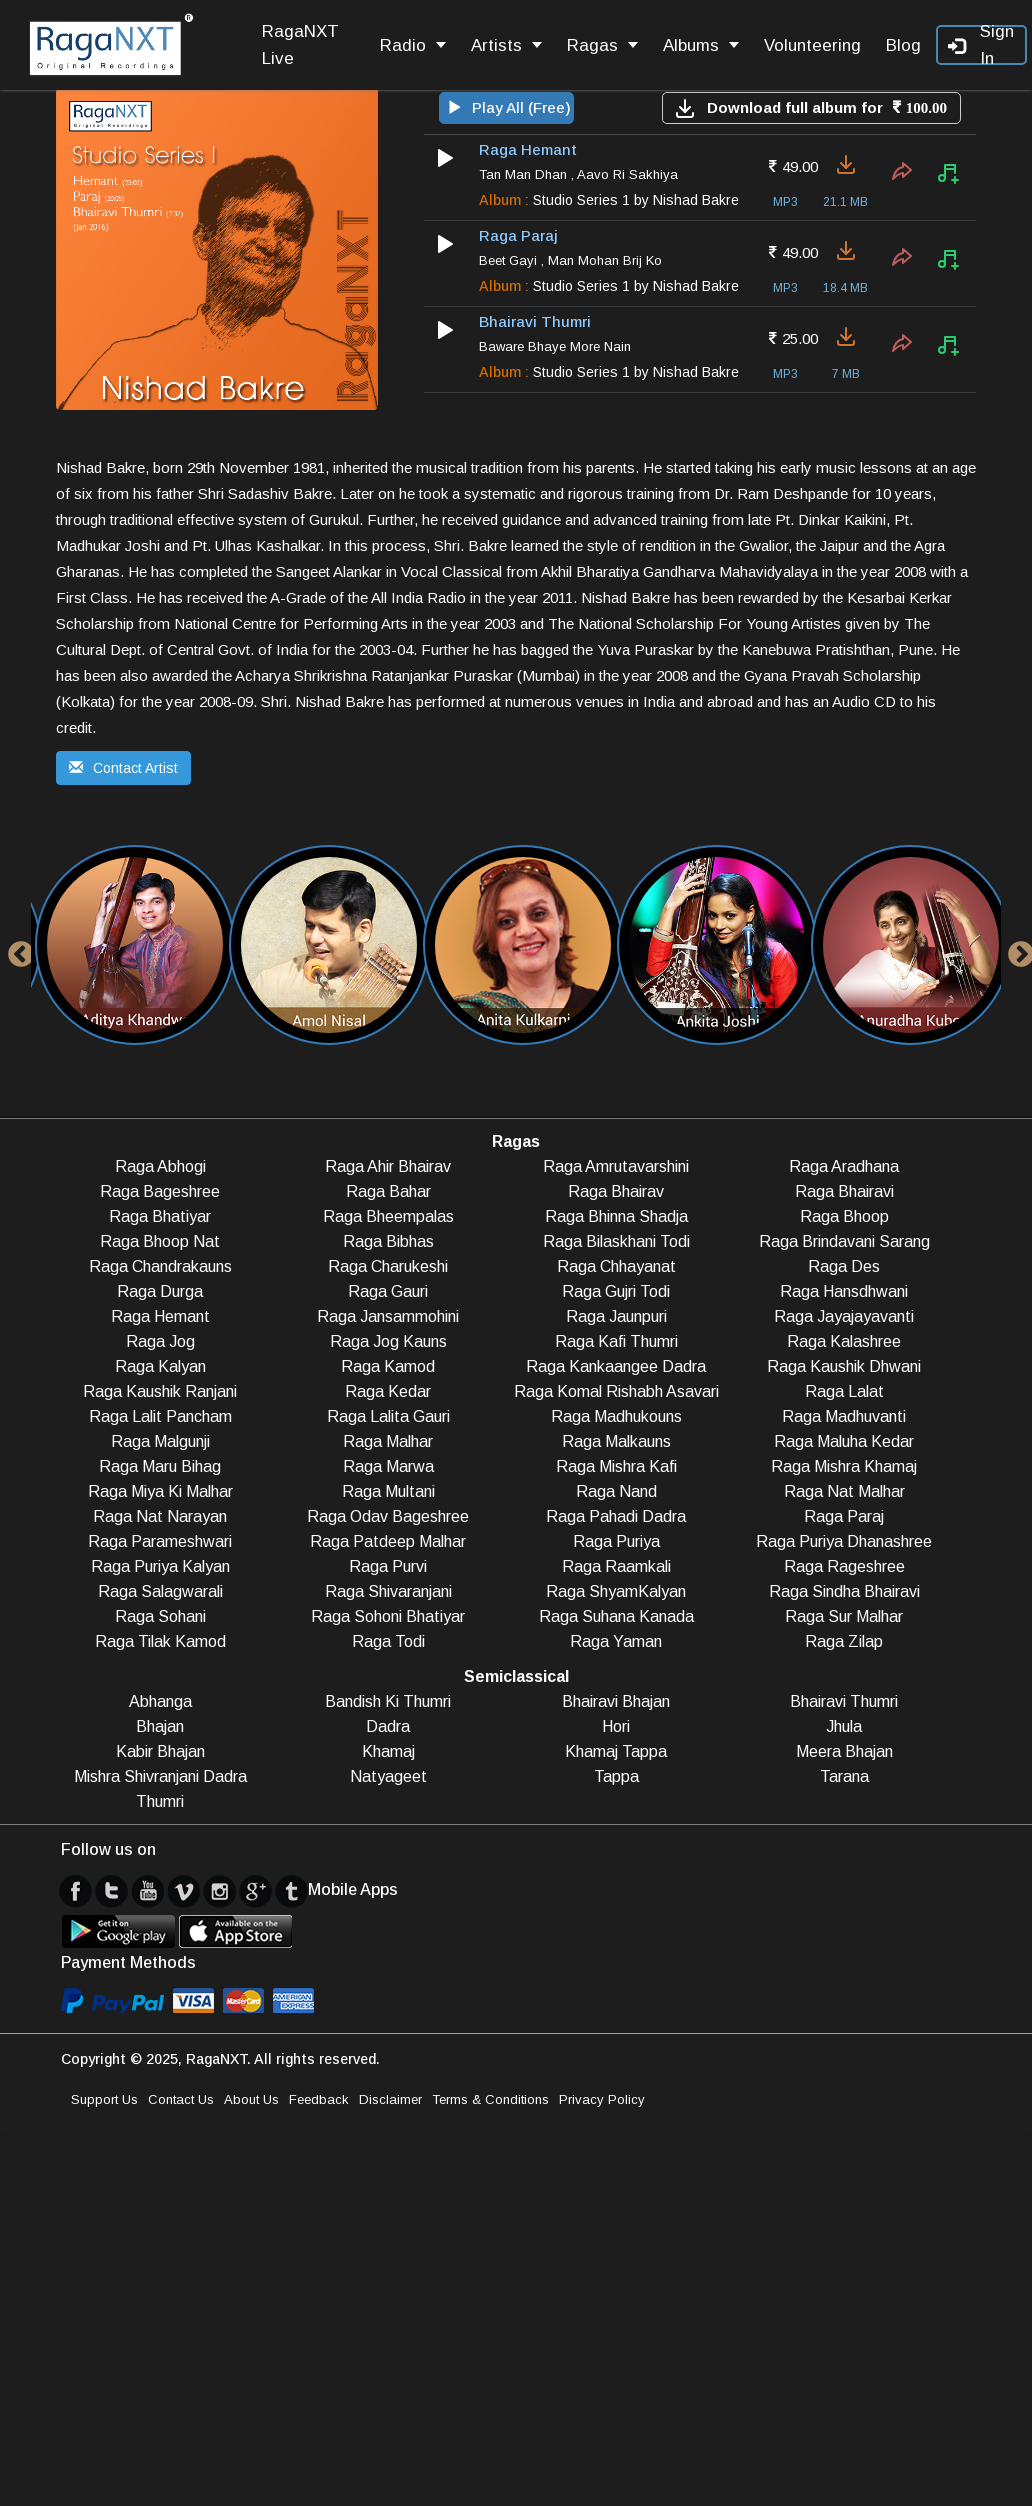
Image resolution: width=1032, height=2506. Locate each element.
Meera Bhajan (844, 1751)
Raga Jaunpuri (616, 1316)
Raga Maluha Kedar (844, 1441)
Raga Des (844, 1266)
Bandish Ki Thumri (388, 1701)
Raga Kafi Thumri (616, 1341)
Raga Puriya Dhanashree (844, 1541)
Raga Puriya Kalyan (160, 1566)
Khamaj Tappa (616, 1751)
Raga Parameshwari (160, 1541)
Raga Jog (160, 1341)
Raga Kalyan (160, 1366)
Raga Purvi (388, 1566)
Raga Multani (388, 1491)
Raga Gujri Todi (616, 1291)
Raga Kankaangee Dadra (616, 1366)
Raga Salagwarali (160, 1591)
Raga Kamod (388, 1366)
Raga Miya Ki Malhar (160, 1491)
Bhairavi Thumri (844, 1701)
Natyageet (388, 1776)
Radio (413, 45)
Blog (903, 45)
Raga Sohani (160, 1616)
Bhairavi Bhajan (616, 1701)
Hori (616, 1726)
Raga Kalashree (844, 1341)
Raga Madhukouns (616, 1416)
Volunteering (812, 45)
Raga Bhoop (844, 1216)
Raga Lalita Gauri (388, 1416)
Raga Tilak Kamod (160, 1641)
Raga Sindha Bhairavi (844, 1591)
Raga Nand (616, 1491)
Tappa (616, 1776)
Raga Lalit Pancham (160, 1416)
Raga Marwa (388, 1466)
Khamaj (388, 1751)
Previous (16, 950)
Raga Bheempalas (388, 1216)
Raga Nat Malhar (844, 1491)
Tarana (844, 1776)
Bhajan (160, 1726)
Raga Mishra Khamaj (844, 1466)
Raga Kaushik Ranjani (160, 1391)
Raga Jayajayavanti (844, 1316)
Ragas (602, 45)
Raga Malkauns (616, 1441)
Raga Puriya (616, 1541)
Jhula (844, 1726)
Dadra (388, 1726)
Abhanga (160, 1701)
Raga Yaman (616, 1641)
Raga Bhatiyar (160, 1216)
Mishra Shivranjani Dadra (160, 1776)
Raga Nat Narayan (160, 1516)
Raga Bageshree (160, 1191)
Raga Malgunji (160, 1441)
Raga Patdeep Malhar (388, 1541)
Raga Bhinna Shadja (616, 1216)
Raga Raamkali (616, 1566)
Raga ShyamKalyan (616, 1591)
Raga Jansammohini (388, 1316)
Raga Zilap (844, 1641)
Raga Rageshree (844, 1566)
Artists (506, 45)
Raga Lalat (844, 1391)
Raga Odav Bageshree (388, 1516)
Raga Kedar (388, 1391)
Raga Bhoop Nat (160, 1241)
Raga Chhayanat (616, 1266)
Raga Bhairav (616, 1191)
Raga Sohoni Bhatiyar (388, 1616)
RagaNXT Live (300, 45)
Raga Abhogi (160, 1166)
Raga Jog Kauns (388, 1341)
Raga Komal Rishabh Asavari (616, 1391)
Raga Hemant (160, 1316)
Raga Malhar (388, 1441)
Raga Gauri (388, 1291)
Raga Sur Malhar (844, 1616)
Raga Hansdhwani (844, 1291)
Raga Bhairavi (844, 1191)
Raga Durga (160, 1291)
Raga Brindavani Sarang (844, 1241)
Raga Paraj (844, 1516)
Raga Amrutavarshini (616, 1166)
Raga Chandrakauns (160, 1266)
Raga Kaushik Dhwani (844, 1366)
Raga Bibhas (388, 1241)
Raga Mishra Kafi (616, 1466)
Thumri (160, 1801)
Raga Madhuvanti (844, 1416)
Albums (701, 45)
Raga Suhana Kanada (616, 1616)
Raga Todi (388, 1641)
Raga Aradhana (844, 1166)
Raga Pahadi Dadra (616, 1516)
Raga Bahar (388, 1191)
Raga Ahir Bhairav (388, 1166)
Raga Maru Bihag (160, 1466)
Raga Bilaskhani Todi (616, 1241)
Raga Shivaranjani (388, 1591)
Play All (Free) (509, 107)
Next (1016, 950)
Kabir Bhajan (160, 1751)
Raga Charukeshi (388, 1266)
